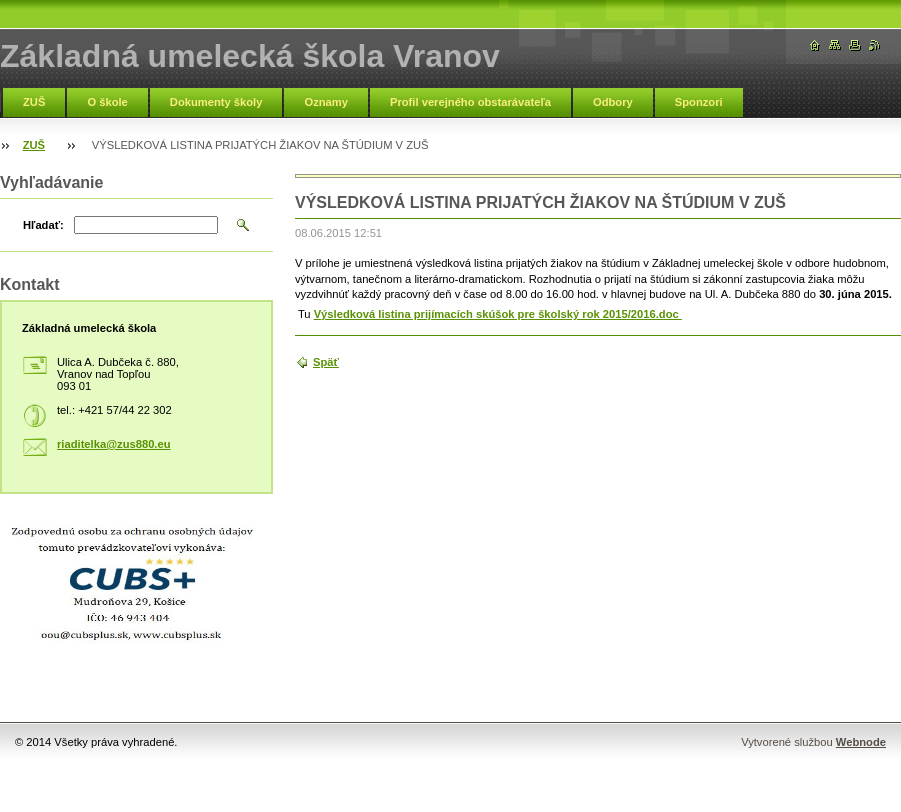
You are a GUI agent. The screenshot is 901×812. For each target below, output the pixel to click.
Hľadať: (43, 225)
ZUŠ (34, 102)
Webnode (861, 742)
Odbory (613, 102)
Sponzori (699, 102)
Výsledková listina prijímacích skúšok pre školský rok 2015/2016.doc (498, 314)
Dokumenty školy (216, 102)
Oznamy (326, 102)
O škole (107, 102)
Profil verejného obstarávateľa (470, 102)
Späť (326, 362)
